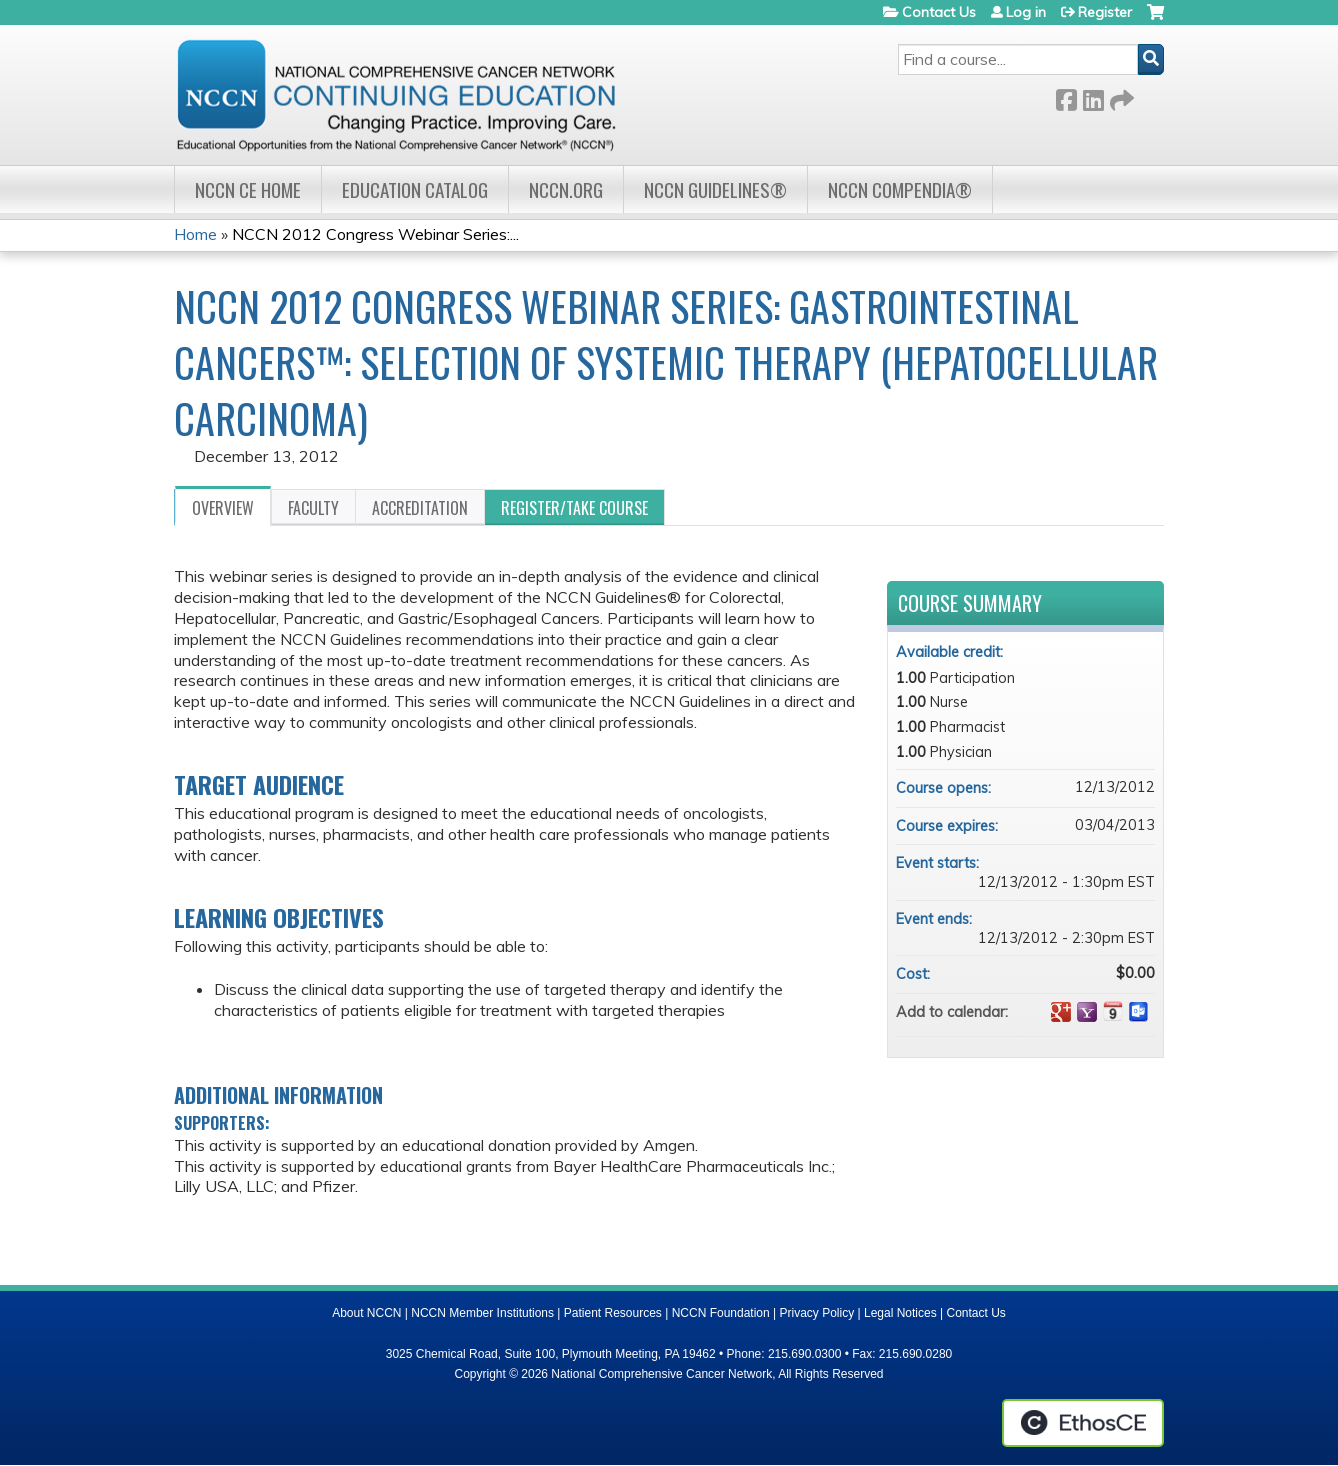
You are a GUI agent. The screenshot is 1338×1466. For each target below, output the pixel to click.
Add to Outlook (1139, 1012)
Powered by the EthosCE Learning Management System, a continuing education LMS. (1083, 1423)
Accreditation (420, 508)
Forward (1120, 96)
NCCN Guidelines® (715, 189)
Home (195, 234)
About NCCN (366, 1313)
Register (1105, 12)
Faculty (313, 508)
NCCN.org (566, 189)
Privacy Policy (817, 1313)
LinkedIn (1093, 96)
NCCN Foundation (721, 1313)
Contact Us (939, 12)
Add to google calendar (1061, 1012)
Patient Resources (613, 1313)
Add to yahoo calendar (1087, 1012)
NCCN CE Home (248, 189)
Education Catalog (415, 189)
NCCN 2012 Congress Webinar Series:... (375, 234)
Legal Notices (900, 1313)
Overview (223, 508)
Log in (1026, 12)
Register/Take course (574, 508)
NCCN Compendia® (900, 189)
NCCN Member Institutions (482, 1313)
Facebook (1066, 96)
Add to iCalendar (1113, 1011)
